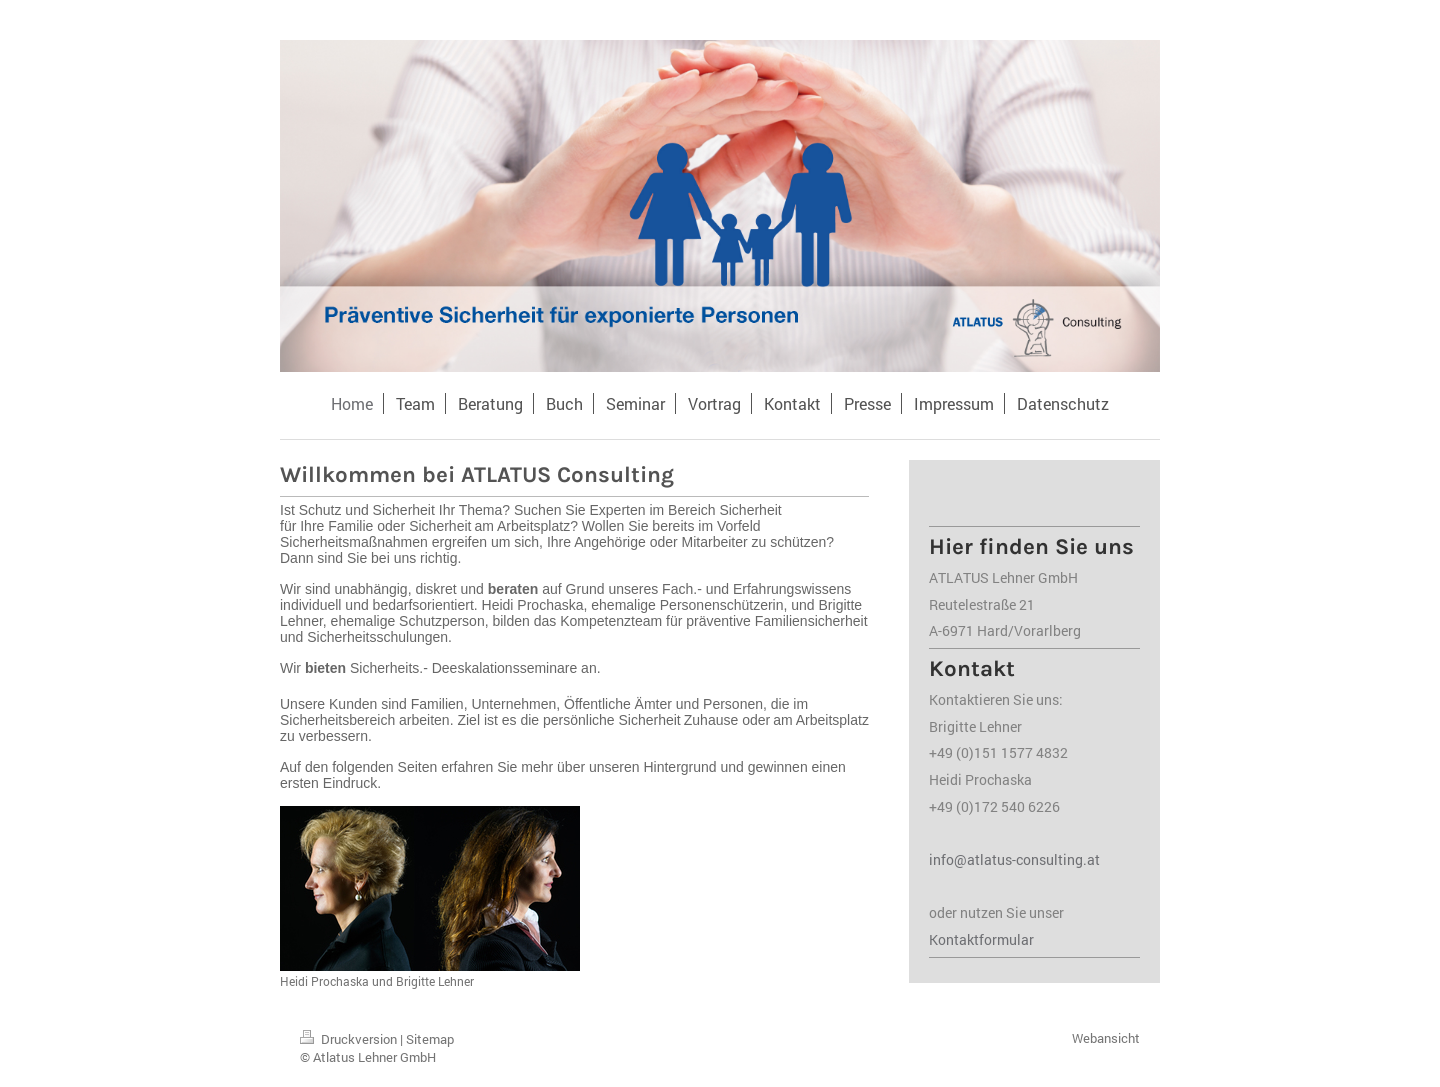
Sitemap (430, 1039)
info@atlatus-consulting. (1008, 859)
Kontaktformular (981, 939)
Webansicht (1106, 1038)
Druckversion (350, 1039)
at (1093, 859)
